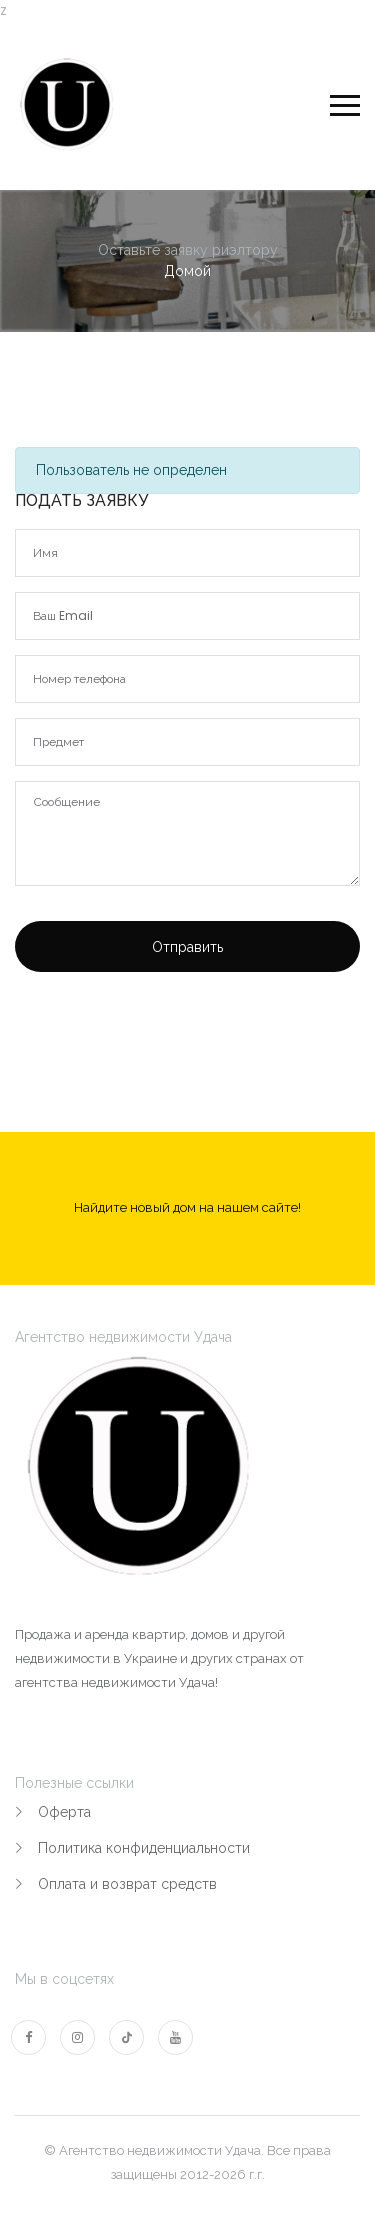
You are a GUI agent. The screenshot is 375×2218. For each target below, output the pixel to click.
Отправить (187, 947)
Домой (187, 271)
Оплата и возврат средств (127, 1884)
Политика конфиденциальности (144, 1848)
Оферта (64, 1812)
